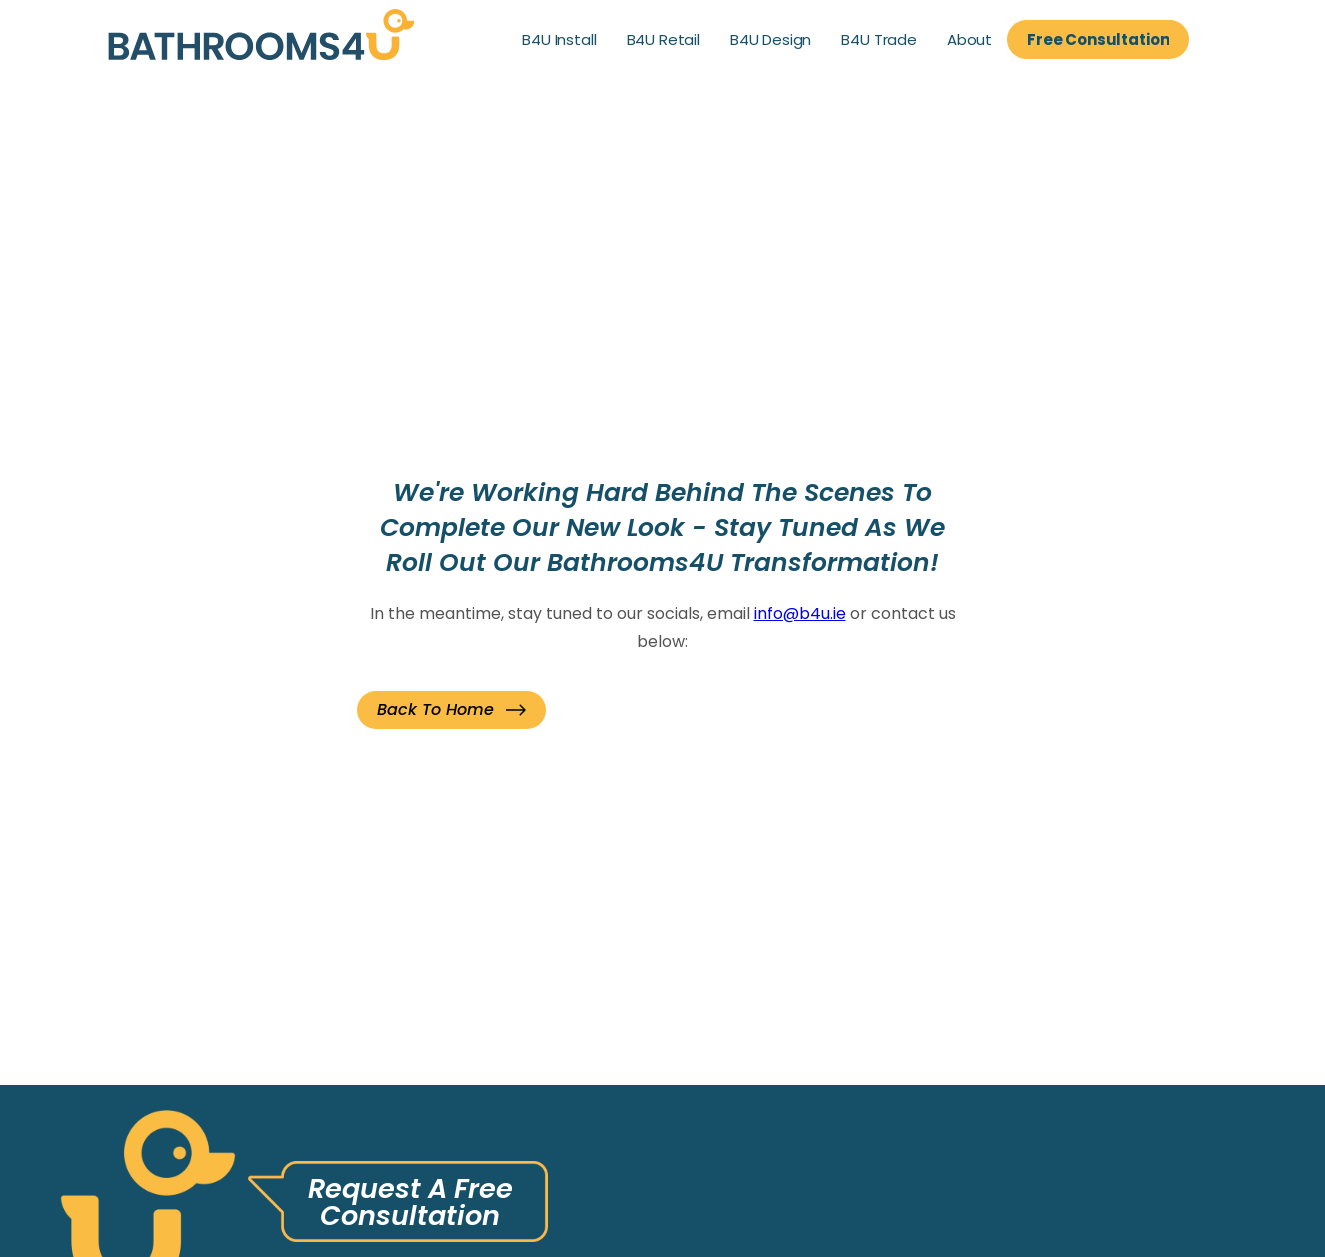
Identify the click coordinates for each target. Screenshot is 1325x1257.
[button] (451, 710)
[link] (261, 39)
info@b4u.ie (800, 613)
